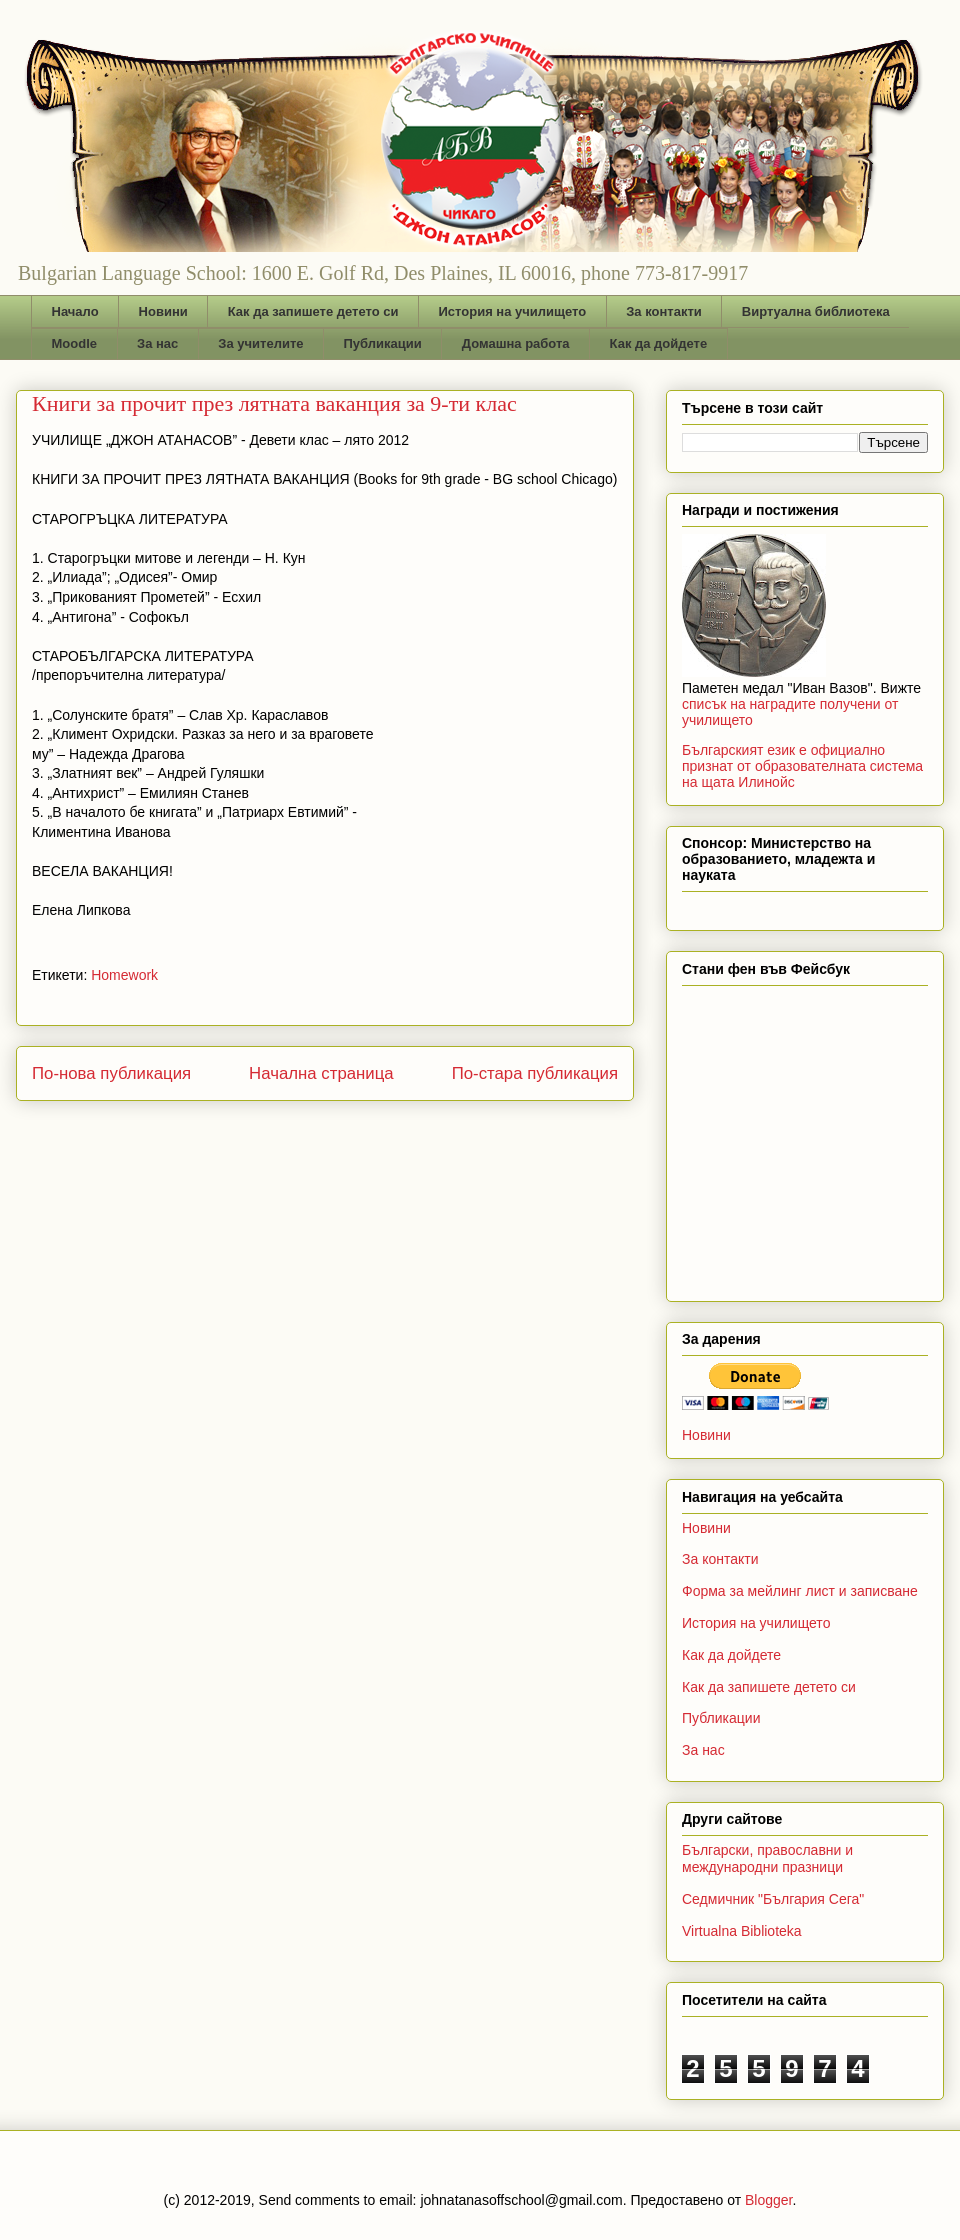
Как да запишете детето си (313, 311)
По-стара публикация (535, 1073)
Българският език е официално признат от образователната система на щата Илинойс (802, 766)
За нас (157, 343)
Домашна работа (516, 343)
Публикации (383, 343)
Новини (163, 311)
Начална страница (321, 1073)
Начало (75, 311)
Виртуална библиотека (816, 311)
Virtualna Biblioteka (742, 1931)
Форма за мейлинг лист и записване (800, 1591)
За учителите (260, 343)
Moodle (75, 343)
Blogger (768, 2200)
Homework (124, 975)
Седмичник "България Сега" (773, 1899)
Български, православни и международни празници (767, 1858)
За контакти (664, 311)
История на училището (512, 311)
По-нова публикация (111, 1073)
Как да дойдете (659, 343)
